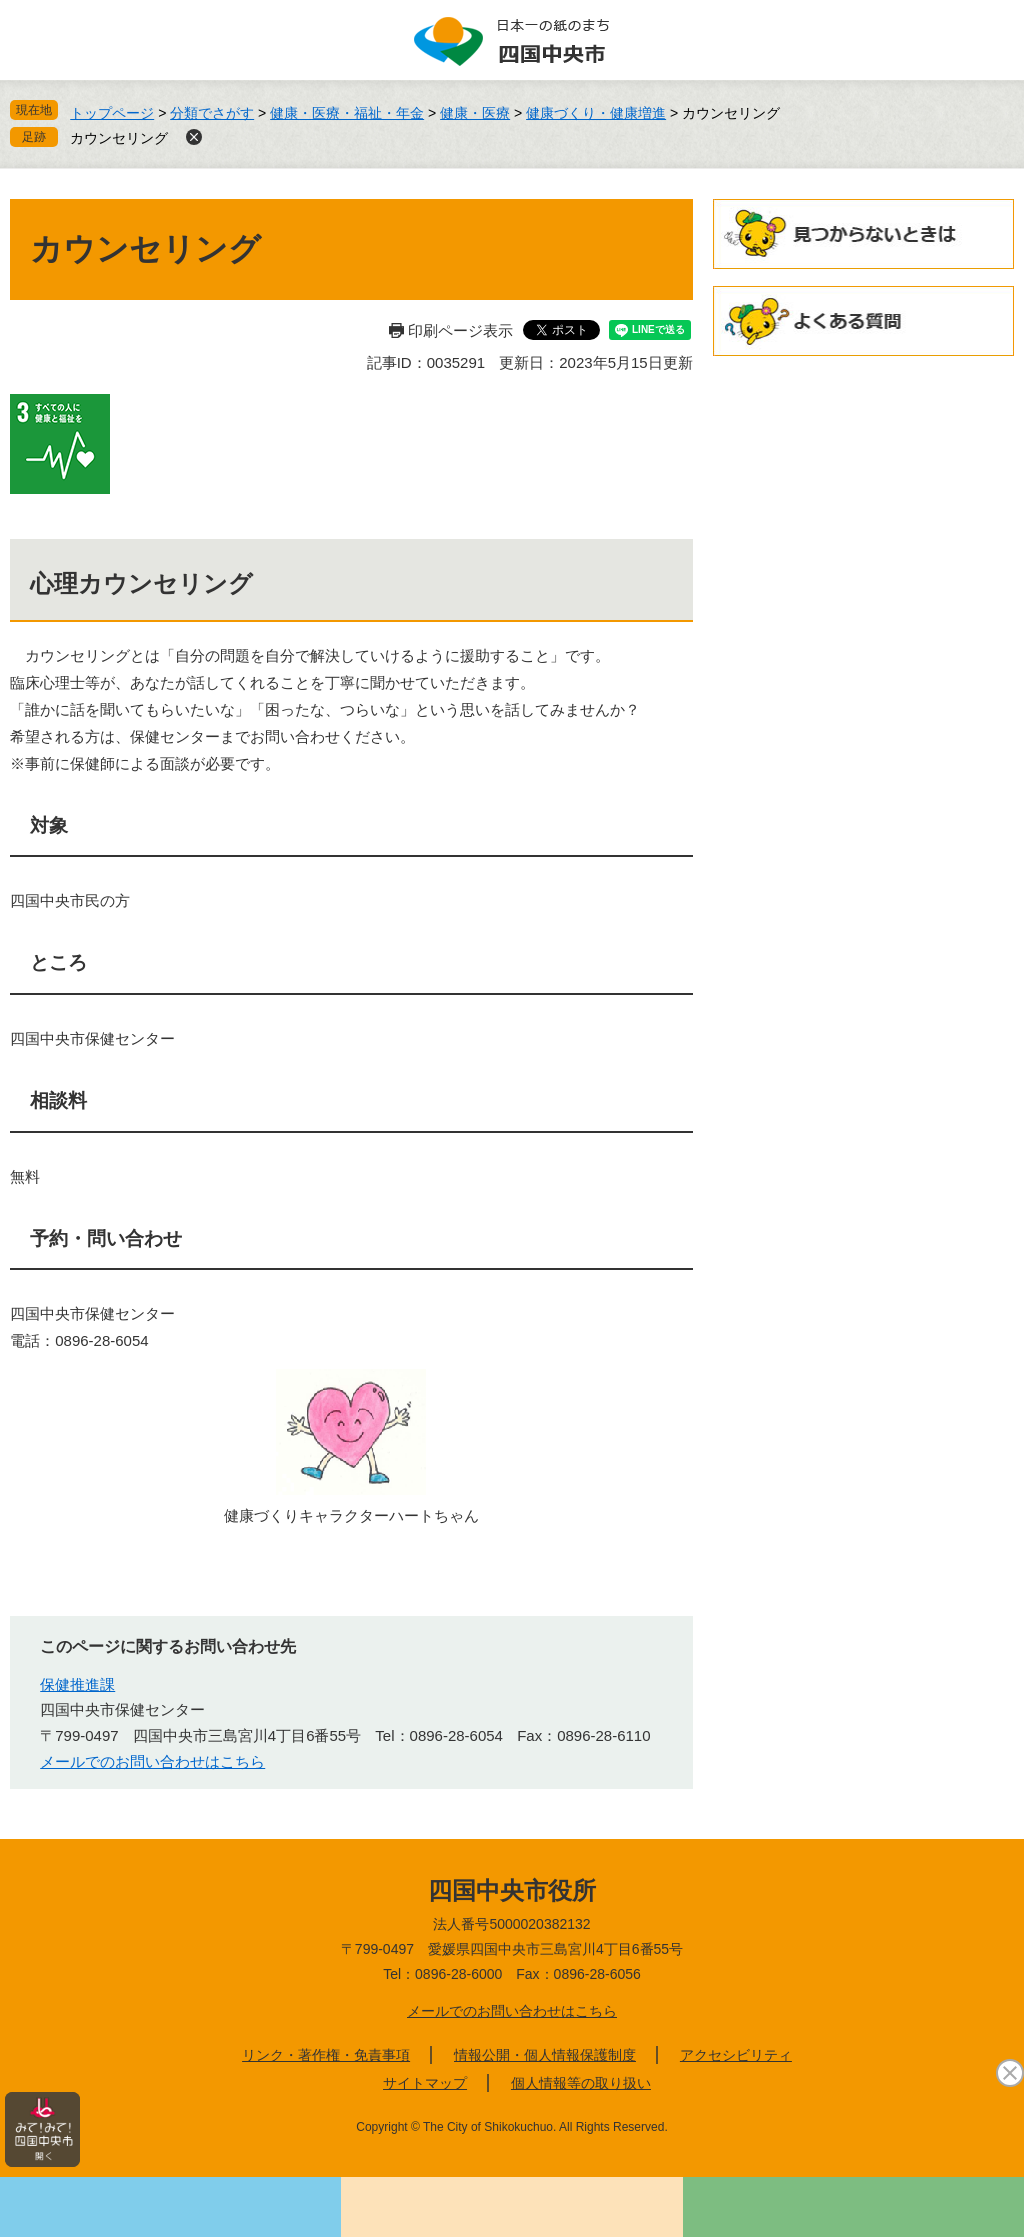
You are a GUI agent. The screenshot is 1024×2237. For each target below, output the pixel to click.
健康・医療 (475, 113)
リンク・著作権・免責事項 (326, 2055)
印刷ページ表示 (460, 330)
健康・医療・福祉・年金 (347, 113)
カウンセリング (119, 138)
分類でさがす (212, 113)
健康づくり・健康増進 (596, 113)
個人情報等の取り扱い (581, 2083)
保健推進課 (77, 1684)
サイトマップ (425, 2083)
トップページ (112, 113)
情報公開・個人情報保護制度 (545, 2055)
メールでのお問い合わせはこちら (152, 1761)
